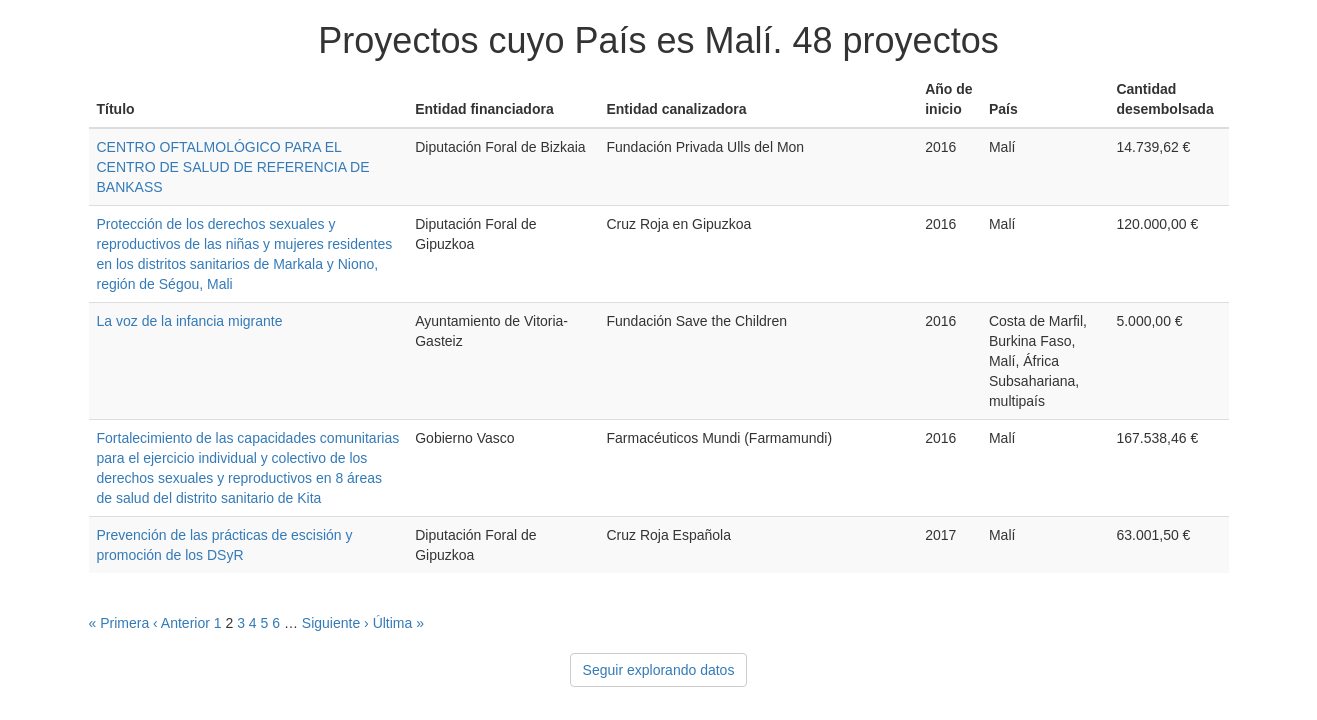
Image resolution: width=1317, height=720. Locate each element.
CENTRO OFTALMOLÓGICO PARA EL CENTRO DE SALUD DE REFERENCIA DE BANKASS (233, 167)
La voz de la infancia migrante (190, 321)
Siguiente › (335, 623)
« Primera (119, 623)
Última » (398, 623)
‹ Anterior (181, 623)
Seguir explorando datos (659, 670)
